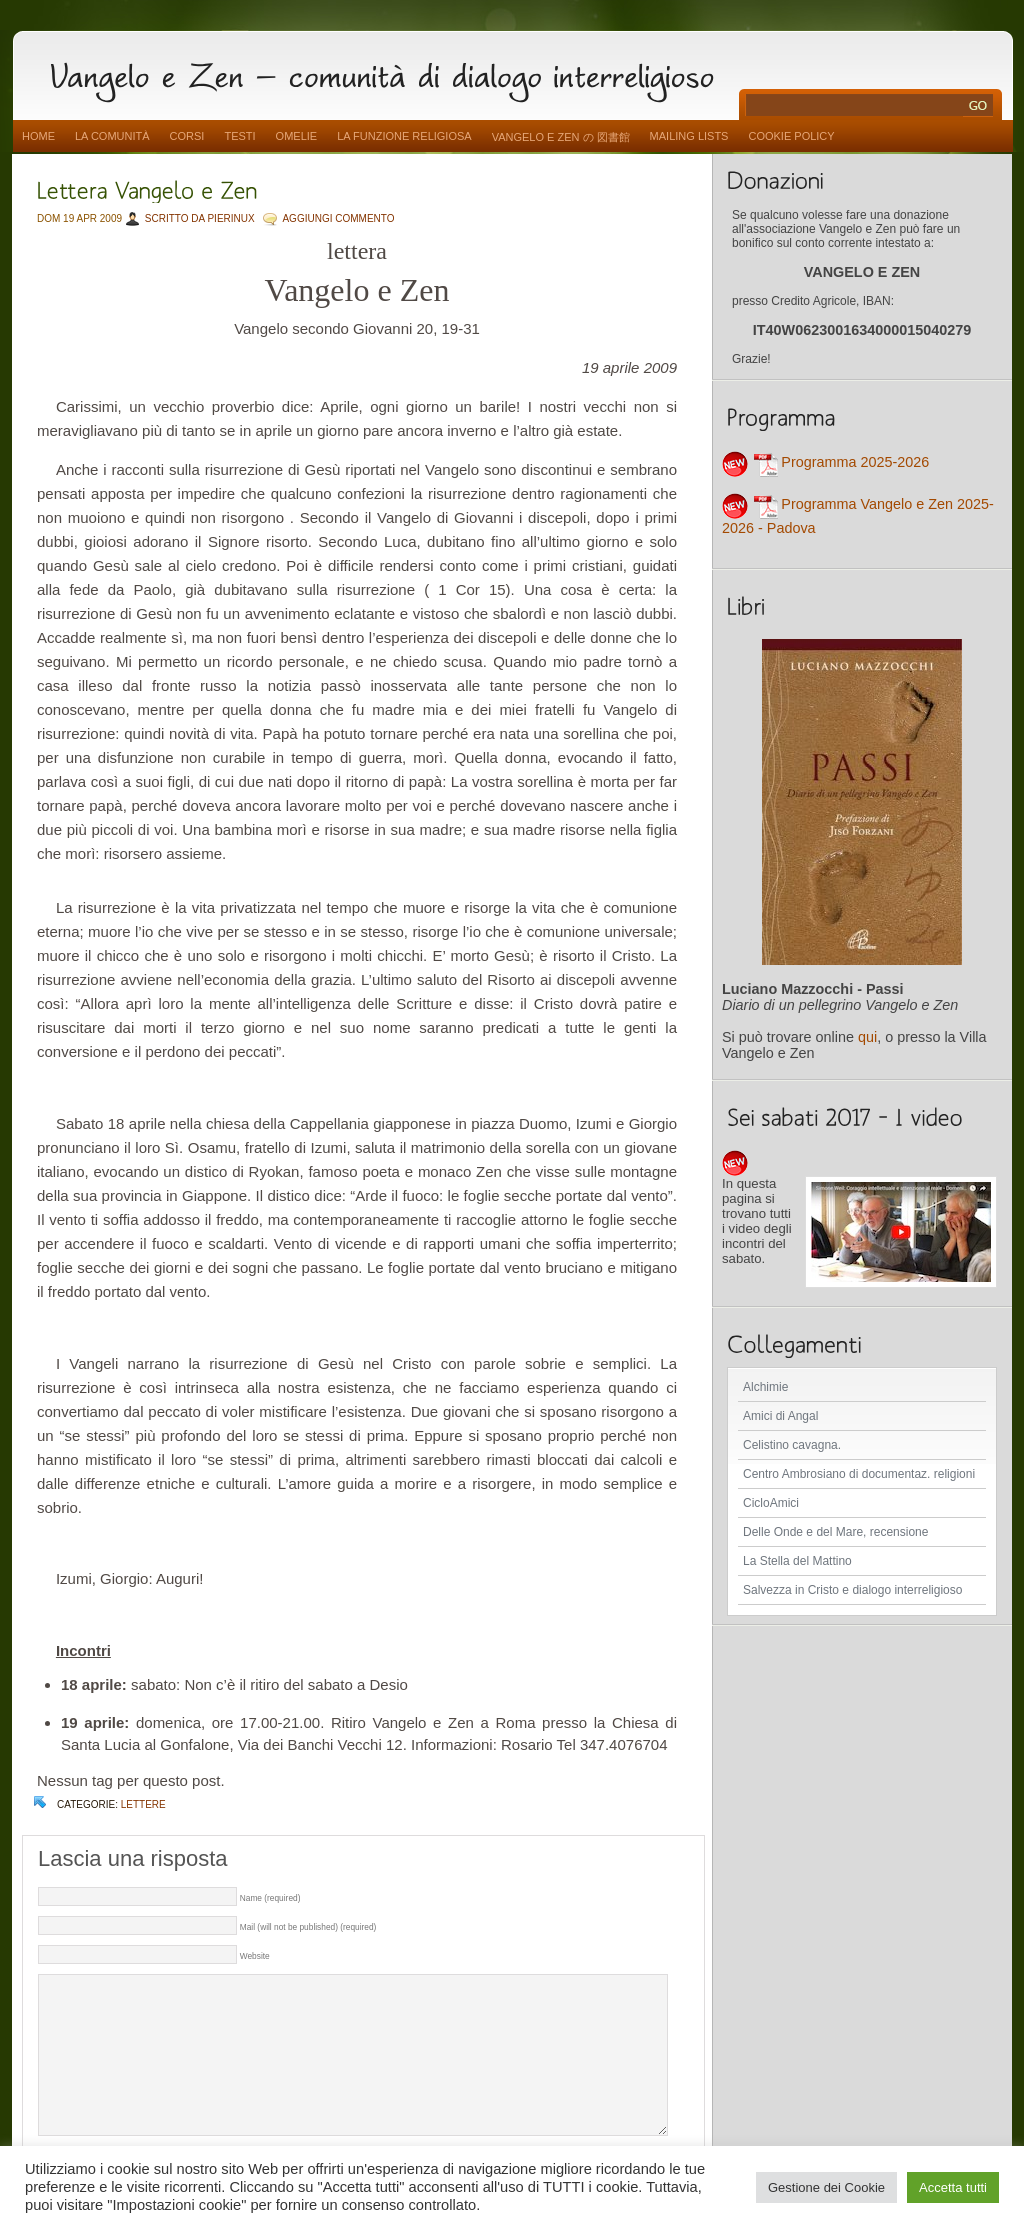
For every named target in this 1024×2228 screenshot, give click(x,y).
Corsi (187, 136)
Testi (239, 136)
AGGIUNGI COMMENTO (338, 218)
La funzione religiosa (404, 136)
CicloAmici (771, 1503)
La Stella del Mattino (797, 1561)
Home (38, 136)
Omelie (297, 136)
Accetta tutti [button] (953, 2187)
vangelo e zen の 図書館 (561, 137)
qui (867, 1037)
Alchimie (765, 1387)
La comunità (112, 136)
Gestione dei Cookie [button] (826, 2187)
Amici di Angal (780, 1416)
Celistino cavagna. (792, 1445)
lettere (143, 1804)
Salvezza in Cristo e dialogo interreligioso (852, 1590)
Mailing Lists (689, 136)
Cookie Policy (791, 136)
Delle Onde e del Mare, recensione (835, 1532)
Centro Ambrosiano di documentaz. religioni (859, 1474)
